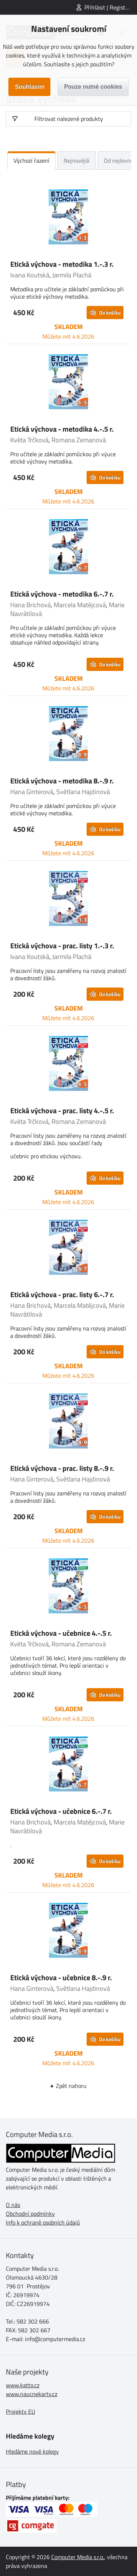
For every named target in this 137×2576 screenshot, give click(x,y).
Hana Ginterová (31, 792)
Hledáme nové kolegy (32, 2451)
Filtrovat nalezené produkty (68, 118)
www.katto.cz (22, 2385)
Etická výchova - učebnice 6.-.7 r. (61, 1811)
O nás (13, 2204)
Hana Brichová (30, 605)
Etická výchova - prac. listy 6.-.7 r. (62, 1294)
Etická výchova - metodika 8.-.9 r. (62, 780)
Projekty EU (20, 2411)
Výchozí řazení (31, 160)
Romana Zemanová (79, 440)
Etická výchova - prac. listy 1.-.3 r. (62, 945)
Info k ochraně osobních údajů (43, 2222)
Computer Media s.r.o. (77, 2557)
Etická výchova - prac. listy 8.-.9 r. (62, 1468)
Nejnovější (77, 160)
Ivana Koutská (29, 275)
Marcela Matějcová (80, 605)
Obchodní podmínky (30, 2213)
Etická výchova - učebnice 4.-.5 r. (61, 1633)
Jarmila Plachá (71, 275)
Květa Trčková (29, 440)
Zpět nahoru (71, 2085)
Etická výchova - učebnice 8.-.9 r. (61, 1977)
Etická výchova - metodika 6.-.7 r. (62, 593)
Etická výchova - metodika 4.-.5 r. (62, 429)
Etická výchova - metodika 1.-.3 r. (62, 264)
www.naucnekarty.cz (31, 2393)
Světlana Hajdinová (83, 792)
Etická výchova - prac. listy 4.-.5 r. (62, 1110)
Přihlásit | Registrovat (110, 7)
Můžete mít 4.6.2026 (68, 336)
